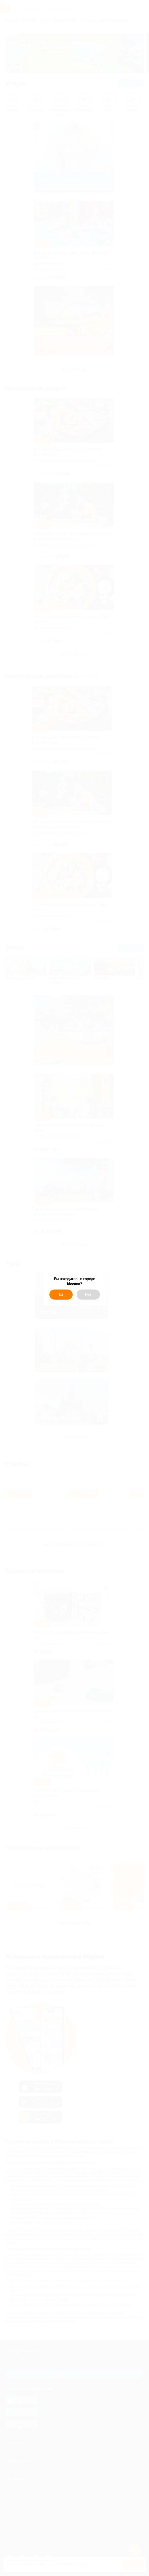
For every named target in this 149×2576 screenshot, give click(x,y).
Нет (88, 1295)
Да (61, 1295)
